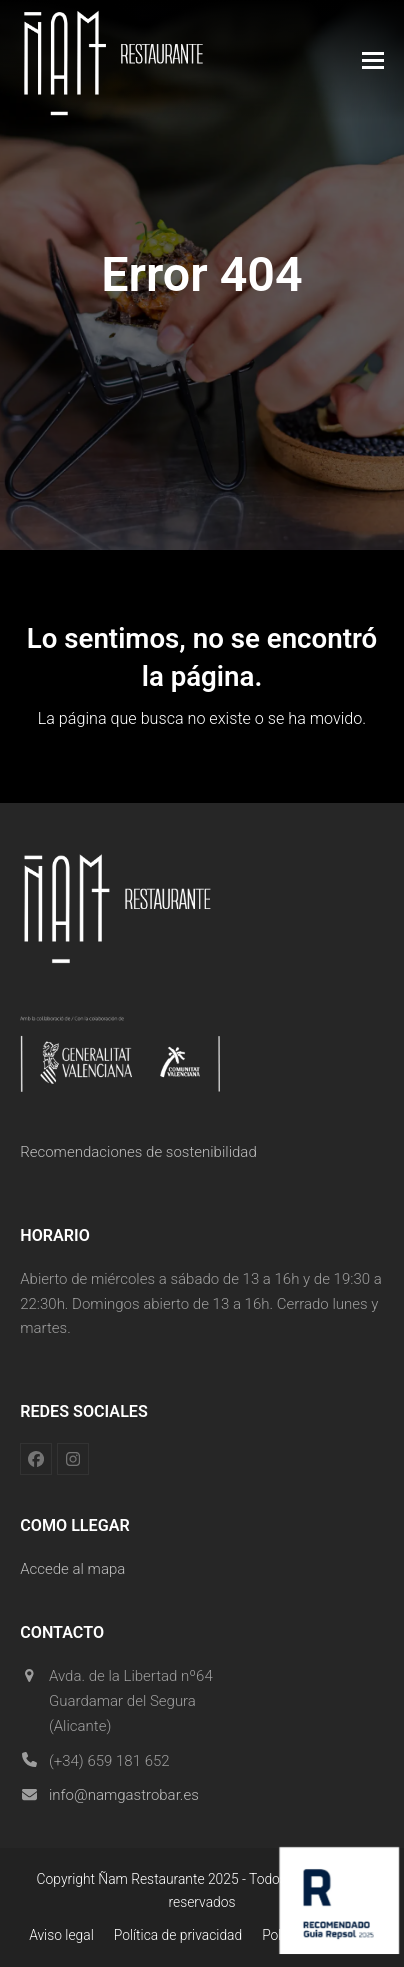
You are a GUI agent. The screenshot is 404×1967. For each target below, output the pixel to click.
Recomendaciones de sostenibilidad (138, 1152)
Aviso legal (61, 1935)
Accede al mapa (72, 1569)
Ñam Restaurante (151, 1879)
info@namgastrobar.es (124, 1795)
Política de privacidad (178, 1935)
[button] (373, 60)
